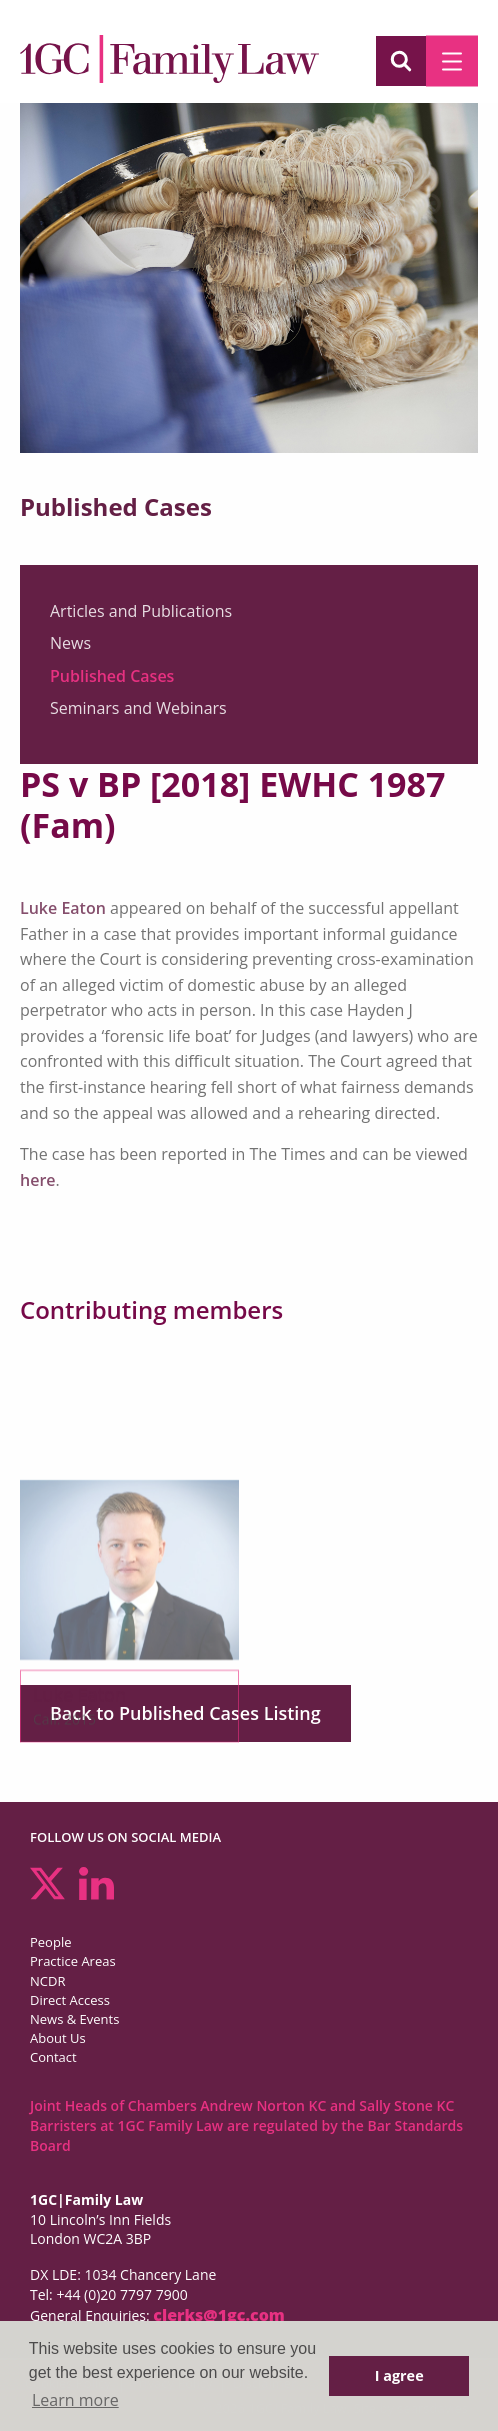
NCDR (47, 1981)
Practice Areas (73, 1961)
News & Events (74, 2019)
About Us (58, 2038)
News (70, 643)
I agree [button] (399, 2375)
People (50, 1942)
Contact (53, 2057)
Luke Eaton (63, 908)
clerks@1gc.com (219, 2315)
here (38, 1180)
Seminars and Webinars (138, 708)
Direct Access (70, 2000)
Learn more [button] (75, 2400)
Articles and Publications (141, 611)
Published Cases (112, 676)
